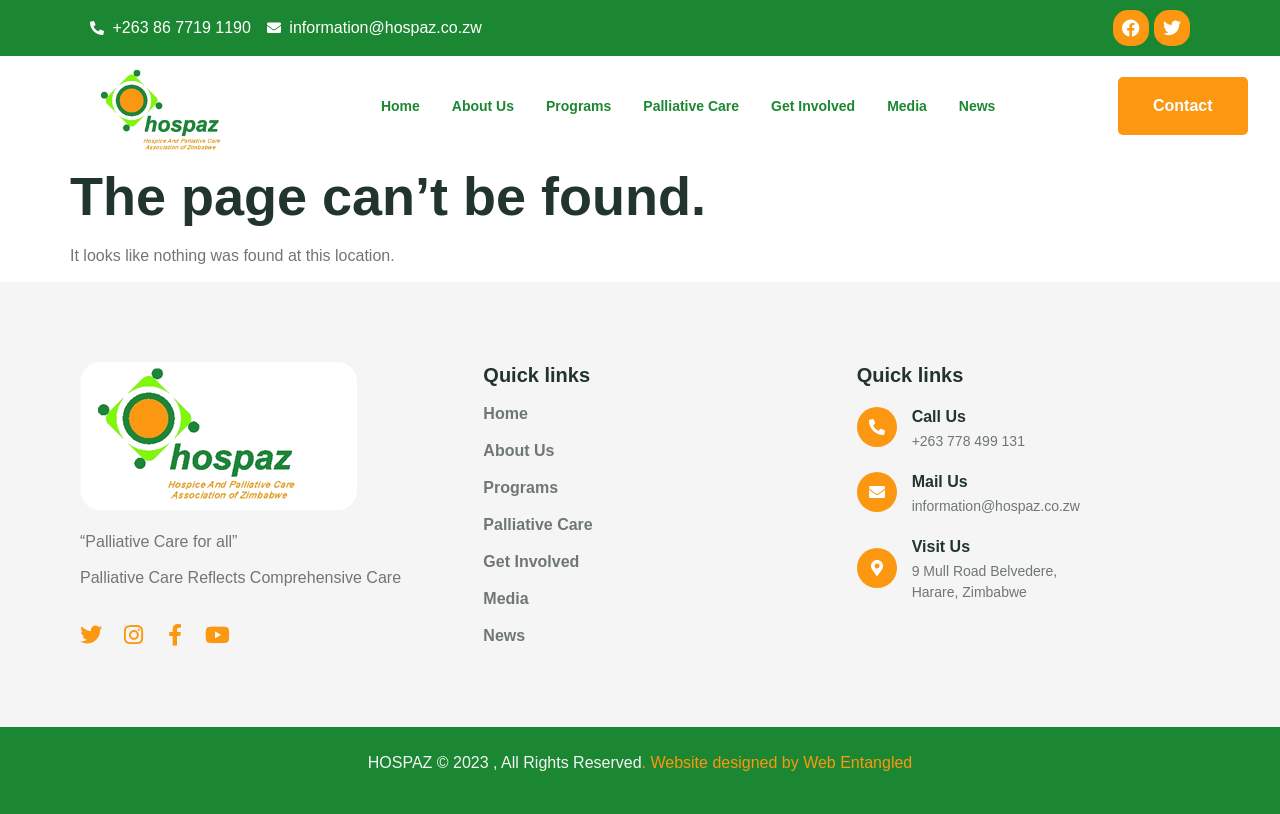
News (977, 106)
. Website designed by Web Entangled (777, 762)
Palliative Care (691, 106)
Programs (578, 106)
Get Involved (813, 106)
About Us (483, 106)
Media (907, 106)
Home (400, 106)
